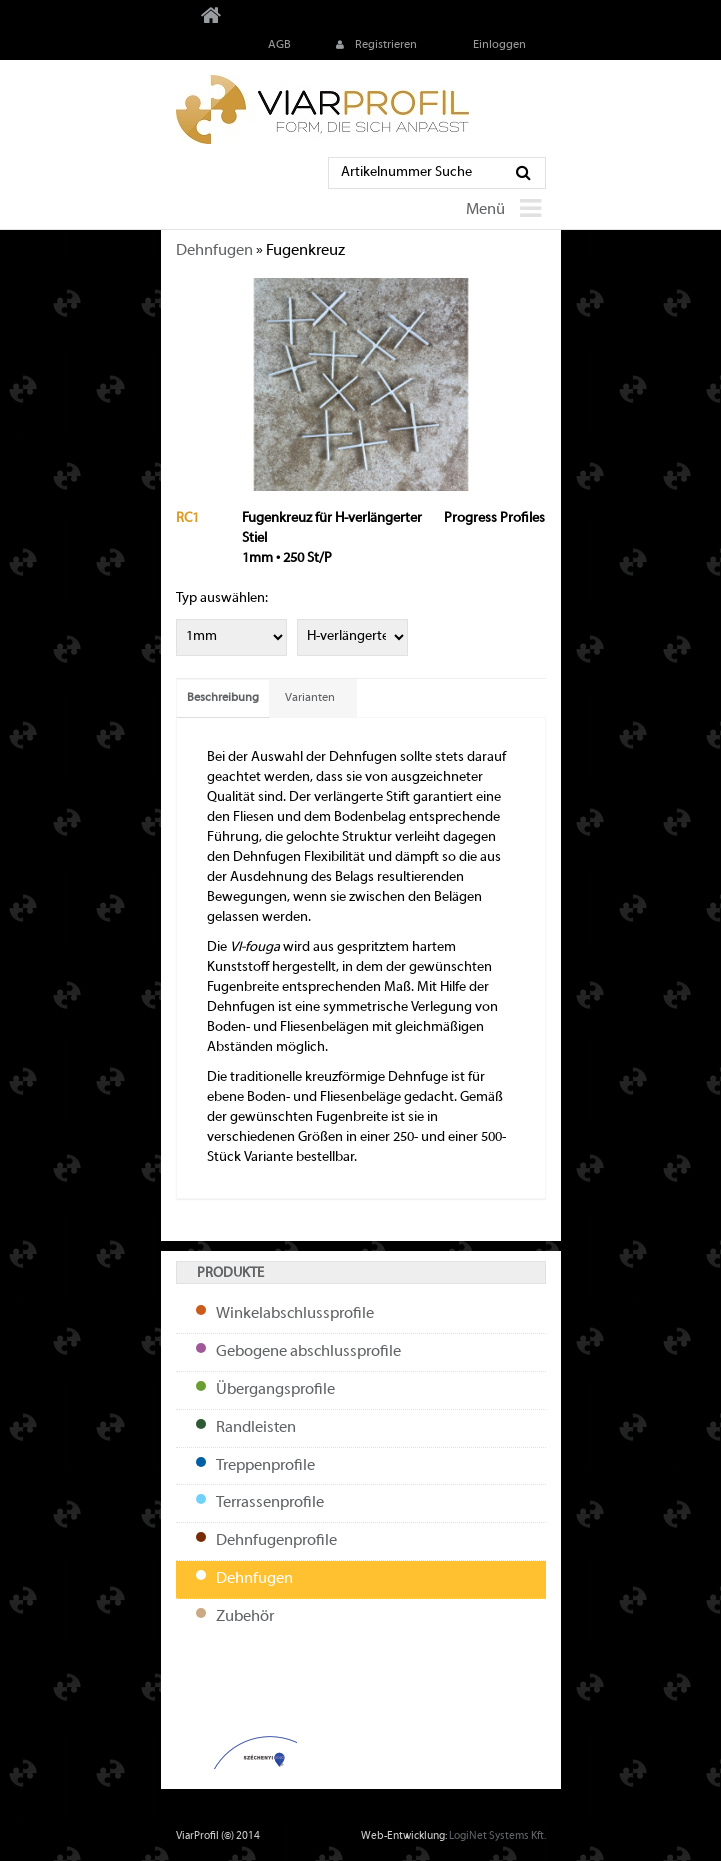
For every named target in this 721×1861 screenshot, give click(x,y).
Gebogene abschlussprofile (308, 1352)
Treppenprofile (265, 1466)
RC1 (187, 518)
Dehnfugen (214, 251)
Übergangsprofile (275, 1390)
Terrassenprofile (270, 1503)
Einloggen (498, 45)
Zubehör (245, 1617)
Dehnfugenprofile (276, 1541)
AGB (278, 45)
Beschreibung (223, 698)
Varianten (310, 698)
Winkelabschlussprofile (295, 1314)
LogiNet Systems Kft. (497, 1836)
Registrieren (374, 45)
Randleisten (256, 1428)
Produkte (230, 1273)
